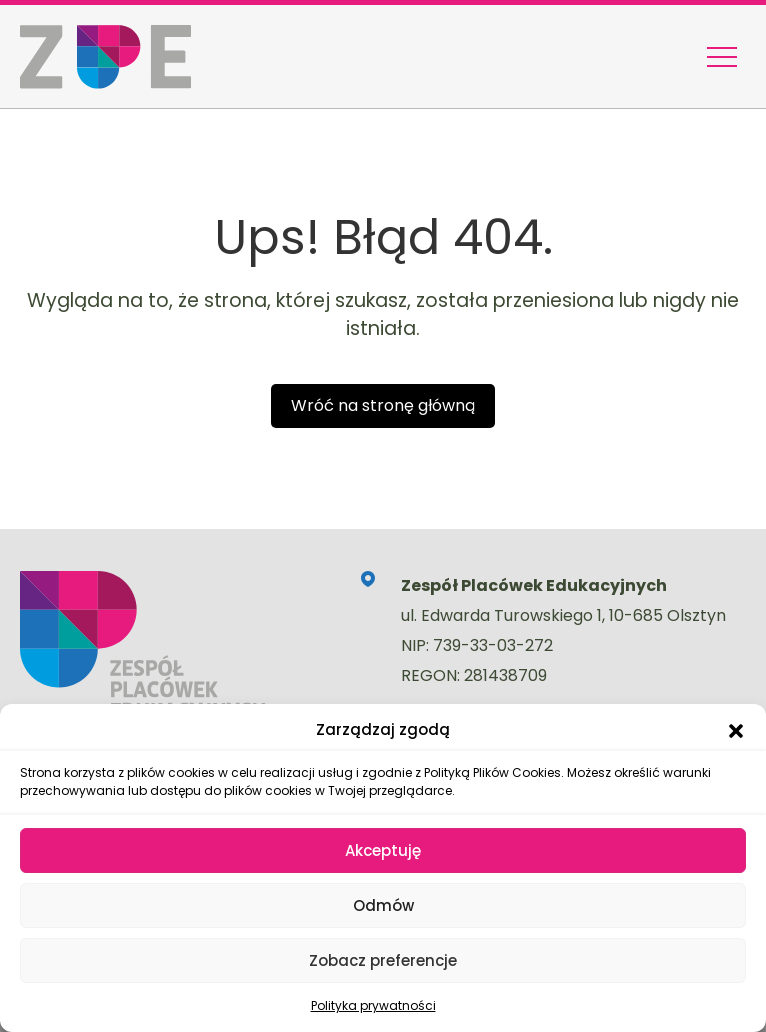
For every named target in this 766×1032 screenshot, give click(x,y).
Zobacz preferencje (383, 960)
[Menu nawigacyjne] (722, 57)
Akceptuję (383, 850)
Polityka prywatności (373, 1005)
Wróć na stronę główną (383, 405)
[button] (736, 730)
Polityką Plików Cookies (492, 772)
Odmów (383, 905)
